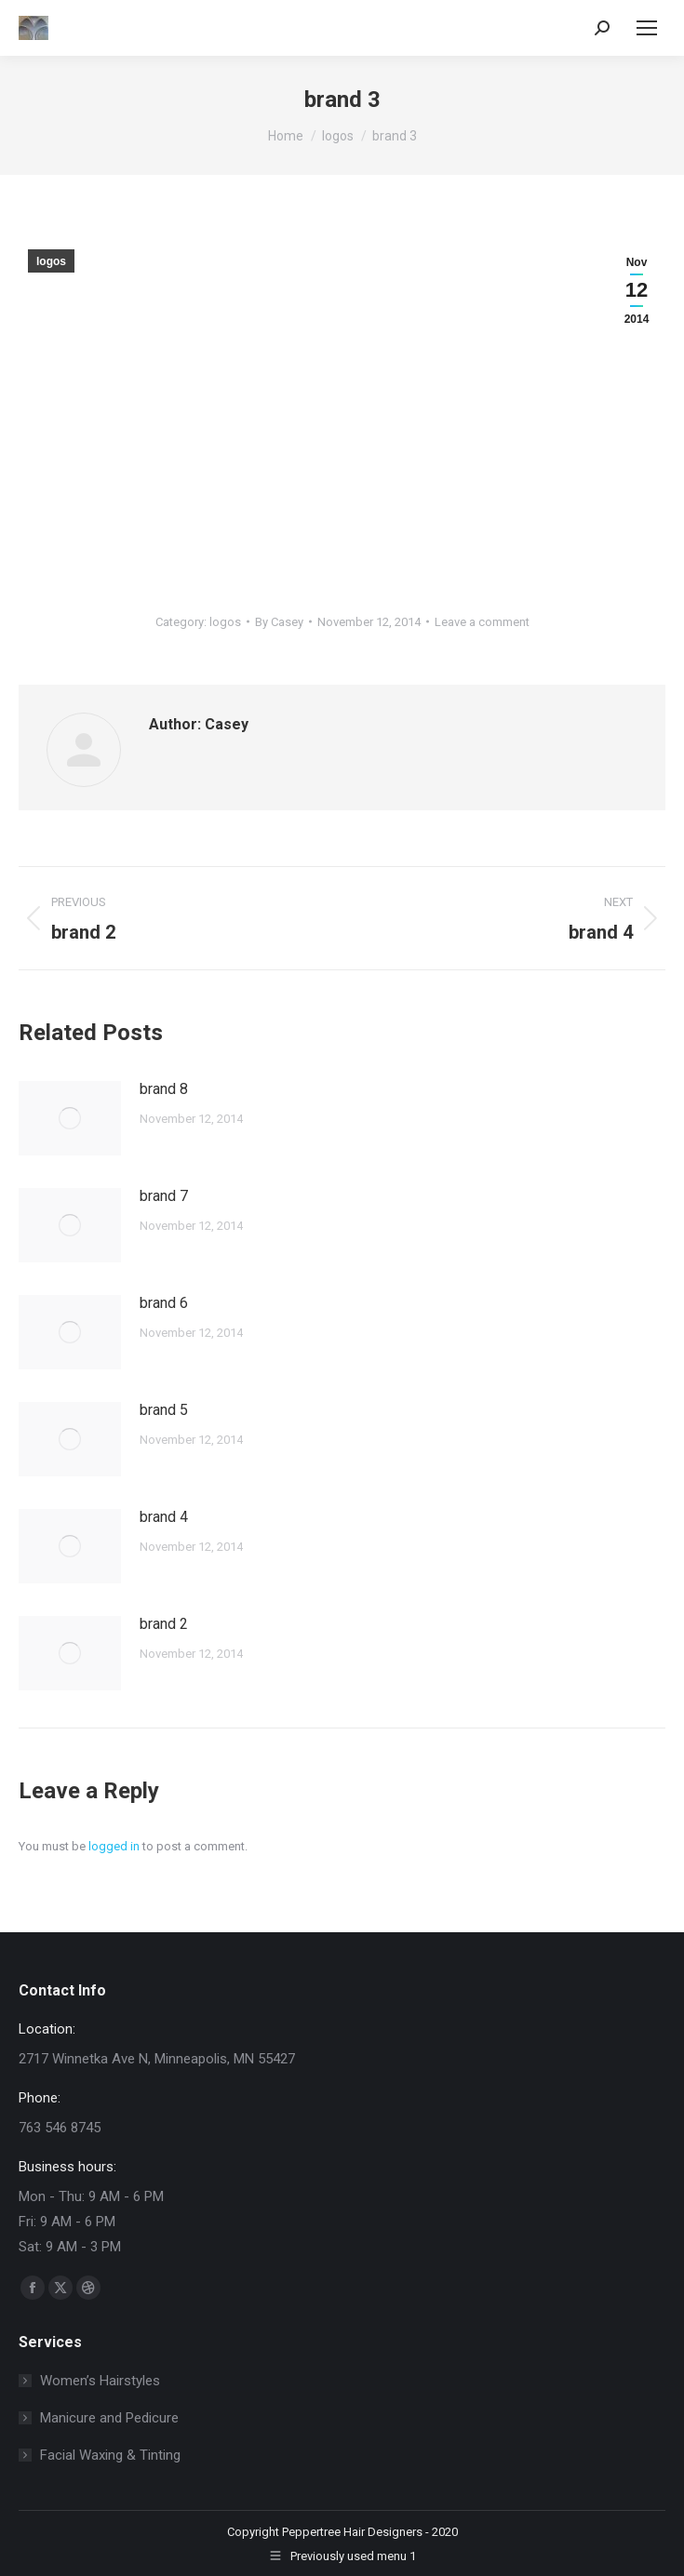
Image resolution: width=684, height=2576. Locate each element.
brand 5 (164, 1410)
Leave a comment (482, 622)
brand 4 (164, 1517)
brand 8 (164, 1089)
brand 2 (164, 1624)
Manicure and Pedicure (109, 2417)
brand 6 (164, 1303)
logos (51, 261)
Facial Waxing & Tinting (110, 2455)
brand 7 (164, 1196)
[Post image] (70, 1118)
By (279, 622)
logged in (114, 1846)
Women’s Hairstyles (100, 2380)
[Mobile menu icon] (646, 28)
